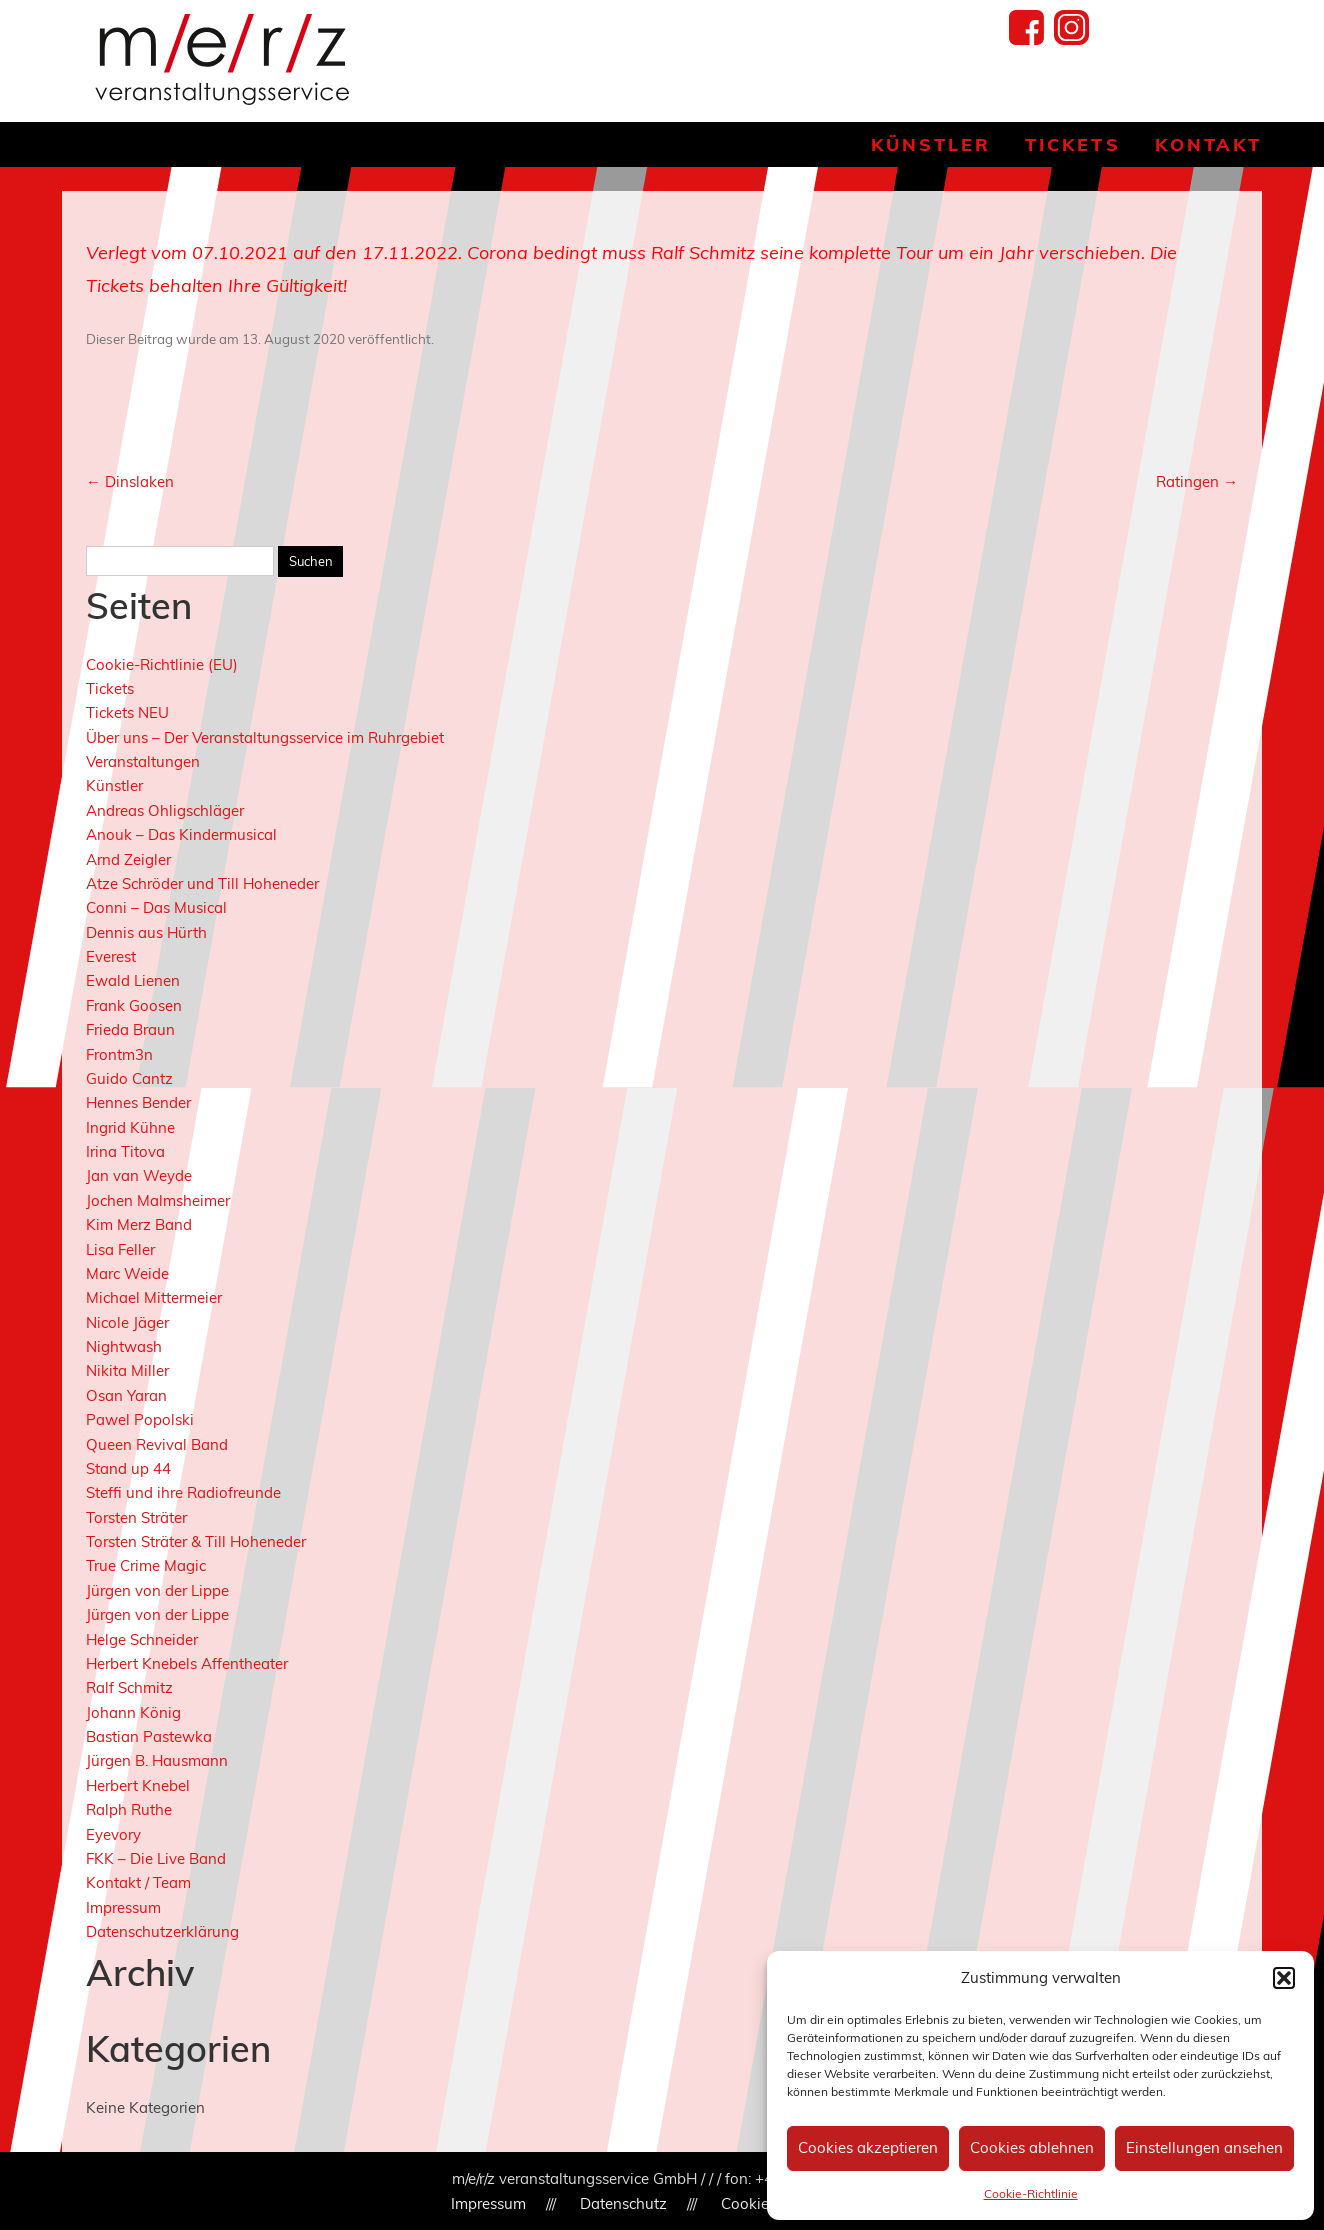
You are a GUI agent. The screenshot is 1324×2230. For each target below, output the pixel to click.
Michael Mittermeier (154, 1297)
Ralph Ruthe (129, 1809)
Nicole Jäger (127, 1322)
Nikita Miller (127, 1370)
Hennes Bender (138, 1102)
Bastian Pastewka (149, 1736)
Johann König (133, 1712)
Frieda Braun (130, 1029)
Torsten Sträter (136, 1517)
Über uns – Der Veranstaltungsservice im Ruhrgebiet (265, 737)
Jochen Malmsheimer (158, 1200)
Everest (111, 956)
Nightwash (124, 1346)
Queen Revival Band (157, 1444)
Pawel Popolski (140, 1419)
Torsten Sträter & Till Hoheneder (196, 1541)
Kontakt (1208, 144)
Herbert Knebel (138, 1785)
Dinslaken (130, 481)
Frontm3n (119, 1054)
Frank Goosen (134, 1005)
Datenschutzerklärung (162, 1931)
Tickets (1072, 144)
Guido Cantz (129, 1078)
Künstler (931, 144)
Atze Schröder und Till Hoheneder (202, 883)
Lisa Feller (120, 1249)
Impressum (123, 1907)
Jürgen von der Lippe (157, 1590)
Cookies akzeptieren (868, 2147)
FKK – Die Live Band (156, 1858)
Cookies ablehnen (1032, 2147)
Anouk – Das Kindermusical (181, 834)
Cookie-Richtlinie (1031, 2193)
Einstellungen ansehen (1204, 2147)
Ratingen (1197, 481)
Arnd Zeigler (128, 859)
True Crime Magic (146, 1565)
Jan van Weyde (139, 1175)
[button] (1284, 1978)
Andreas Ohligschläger (165, 810)
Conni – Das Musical (156, 907)
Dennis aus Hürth (146, 932)
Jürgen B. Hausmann (157, 1760)
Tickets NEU (127, 712)
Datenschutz (623, 2203)
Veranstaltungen (143, 761)
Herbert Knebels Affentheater (187, 1663)
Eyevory (113, 1834)
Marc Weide (127, 1273)
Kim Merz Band (139, 1224)
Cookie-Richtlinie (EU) (162, 664)
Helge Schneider (142, 1639)
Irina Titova (125, 1151)
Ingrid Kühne (130, 1127)
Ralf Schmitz (129, 1687)
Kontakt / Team (138, 1882)
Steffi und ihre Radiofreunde (183, 1492)
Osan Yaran (126, 1395)
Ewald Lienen (133, 980)
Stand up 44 (128, 1468)
